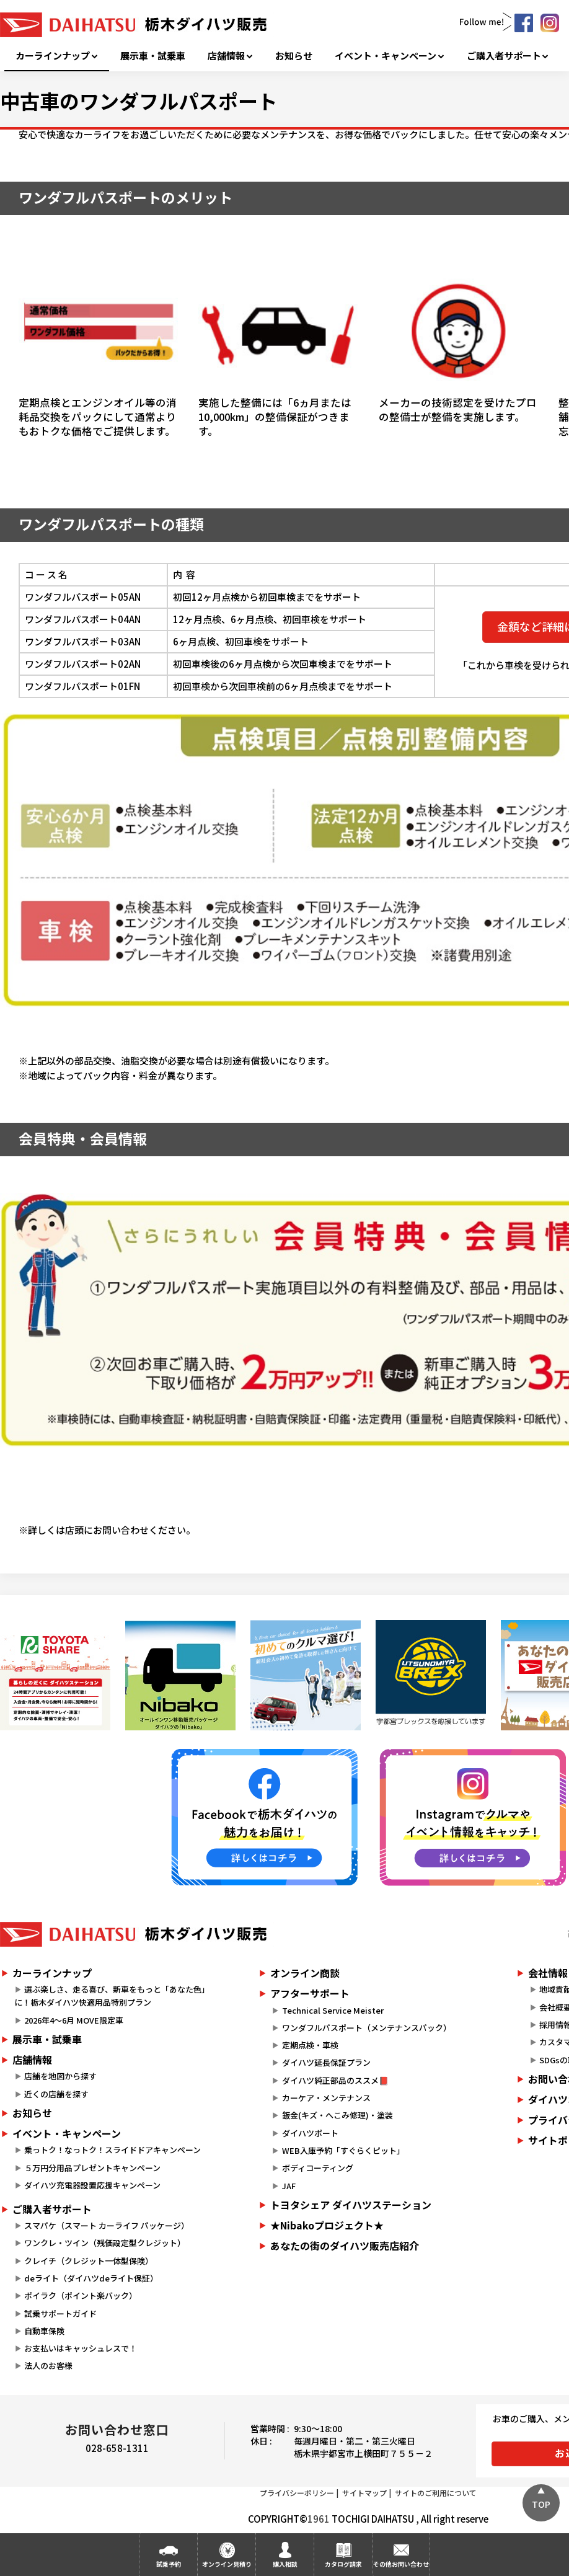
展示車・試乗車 (152, 56)
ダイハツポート (310, 2133)
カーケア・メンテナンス (326, 2098)
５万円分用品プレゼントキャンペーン (92, 2168)
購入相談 (285, 2564)
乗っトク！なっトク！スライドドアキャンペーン (112, 2150)
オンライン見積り (227, 2564)
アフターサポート (310, 1993)
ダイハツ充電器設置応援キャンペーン (92, 2185)
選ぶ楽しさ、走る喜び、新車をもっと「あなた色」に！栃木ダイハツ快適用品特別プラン (112, 1995)
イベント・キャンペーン (385, 56)
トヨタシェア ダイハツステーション (350, 2204)
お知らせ (293, 56)
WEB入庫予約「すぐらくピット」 (343, 2150)
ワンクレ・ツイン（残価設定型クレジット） (104, 2243)
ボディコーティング (317, 2168)
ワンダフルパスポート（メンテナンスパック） (366, 2028)
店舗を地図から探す (60, 2076)
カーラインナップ (52, 56)
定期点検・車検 (310, 2045)
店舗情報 (226, 56)
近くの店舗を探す (56, 2094)
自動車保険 (44, 2331)
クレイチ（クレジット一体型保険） (88, 2261)
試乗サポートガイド (60, 2313)
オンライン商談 (305, 1972)
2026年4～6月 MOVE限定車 (73, 2020)
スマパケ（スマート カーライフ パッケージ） (106, 2225)
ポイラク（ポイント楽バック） (80, 2295)
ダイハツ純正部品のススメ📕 (335, 2080)
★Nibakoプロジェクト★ (327, 2225)
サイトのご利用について (436, 2492)
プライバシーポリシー (297, 2492)
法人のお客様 (48, 2365)
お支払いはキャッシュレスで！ (80, 2348)
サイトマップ (364, 2492)
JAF (289, 2186)
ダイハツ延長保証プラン (326, 2062)
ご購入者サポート (504, 56)
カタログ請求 (343, 2564)
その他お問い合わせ (401, 2564)
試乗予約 (168, 2564)
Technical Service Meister (333, 2010)
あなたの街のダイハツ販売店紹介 (344, 2245)
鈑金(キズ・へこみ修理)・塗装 (337, 2115)
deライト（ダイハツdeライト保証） (91, 2278)
